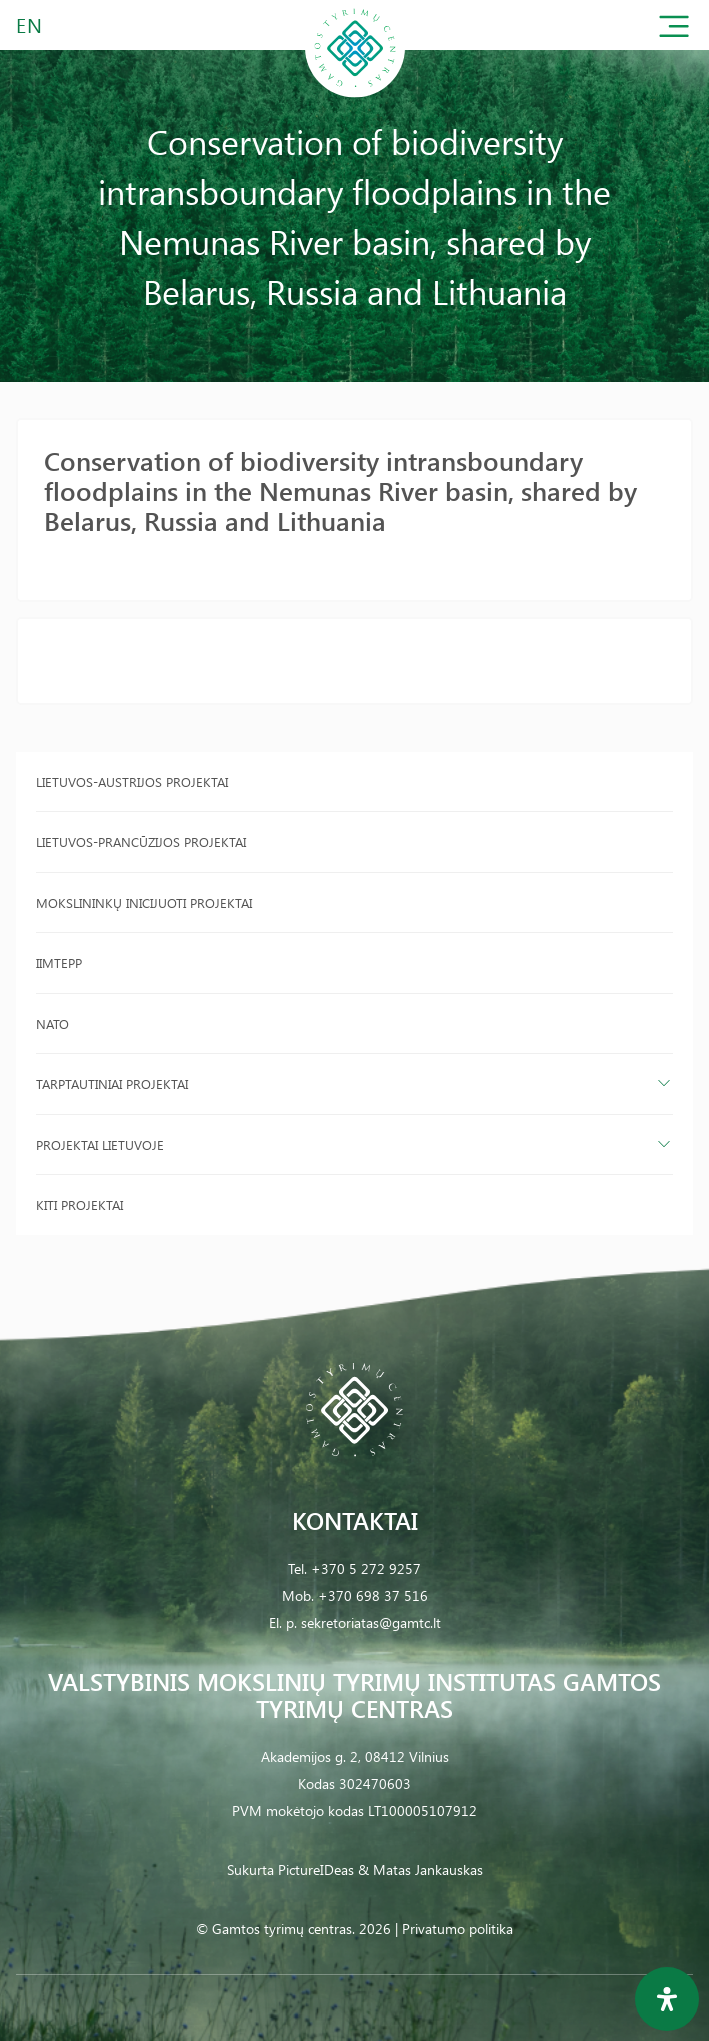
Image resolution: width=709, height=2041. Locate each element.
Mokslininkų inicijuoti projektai (144, 902)
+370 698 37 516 (373, 1595)
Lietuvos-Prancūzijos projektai (141, 841)
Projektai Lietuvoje (100, 1144)
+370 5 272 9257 (366, 1568)
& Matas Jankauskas (420, 1869)
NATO (52, 1023)
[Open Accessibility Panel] (667, 1999)
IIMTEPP (59, 962)
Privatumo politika (457, 1928)
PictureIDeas (316, 1869)
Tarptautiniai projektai (112, 1083)
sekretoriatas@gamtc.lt (371, 1622)
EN (30, 24)
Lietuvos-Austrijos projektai (132, 781)
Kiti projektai (79, 1204)
